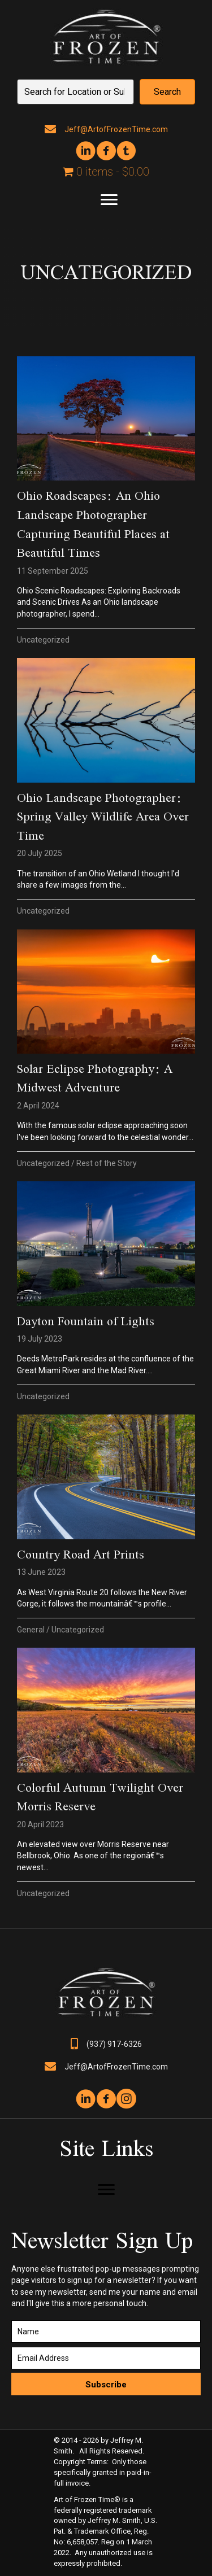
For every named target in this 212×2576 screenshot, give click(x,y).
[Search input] (75, 91)
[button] (167, 91)
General (31, 1629)
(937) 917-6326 (114, 2044)
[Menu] (109, 199)
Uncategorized (43, 639)
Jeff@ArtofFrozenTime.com (116, 129)
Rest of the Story (106, 1163)
